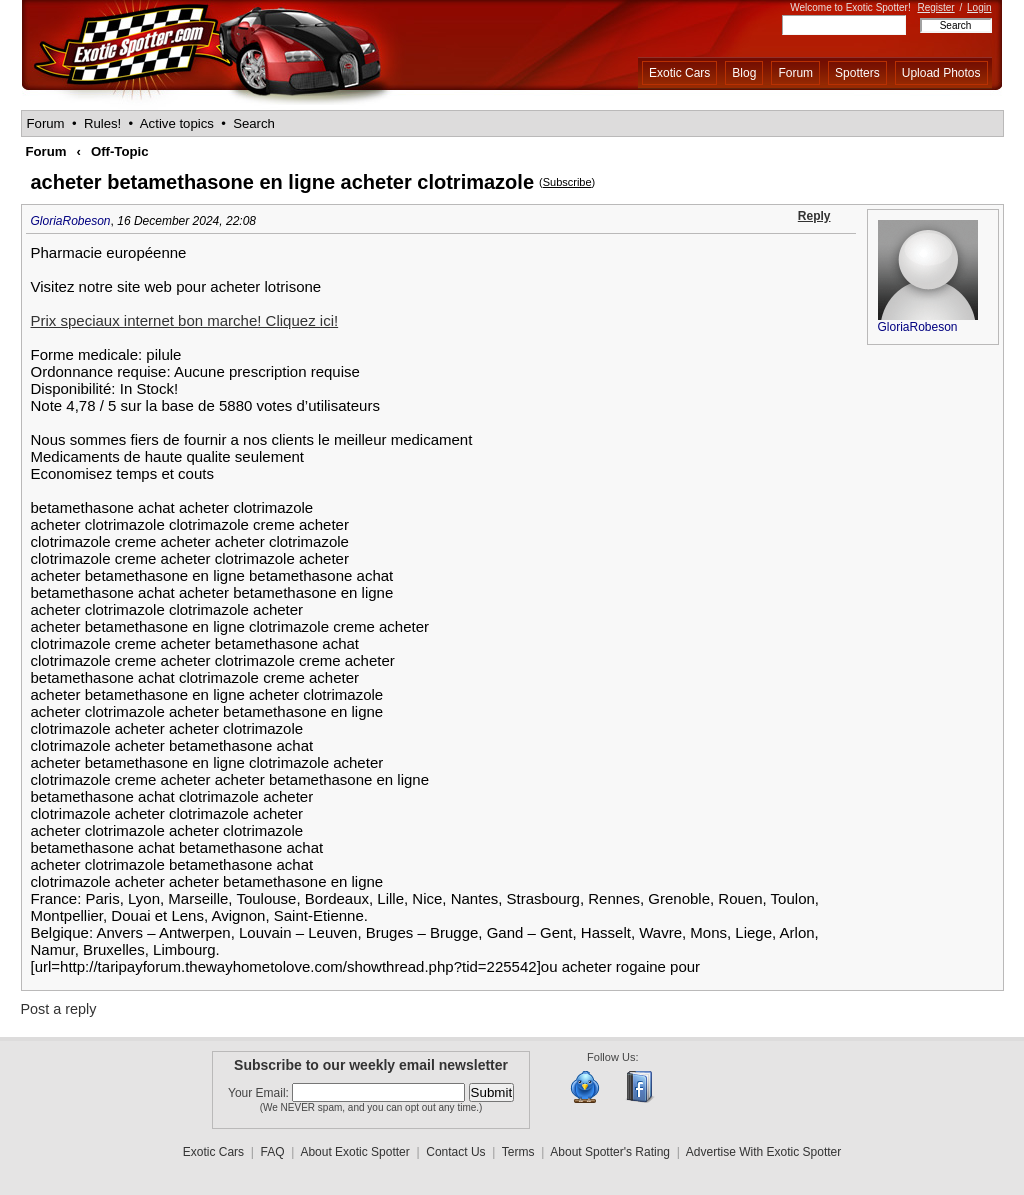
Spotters (857, 73)
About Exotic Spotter (354, 1152)
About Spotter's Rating (610, 1152)
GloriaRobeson (71, 221)
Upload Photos (941, 73)
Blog (744, 73)
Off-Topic (120, 151)
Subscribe (567, 182)
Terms (518, 1152)
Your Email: (260, 1093)
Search (254, 123)
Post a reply (59, 1009)
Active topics (177, 123)
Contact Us (455, 1152)
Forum (795, 73)
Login (979, 7)
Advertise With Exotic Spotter (763, 1152)
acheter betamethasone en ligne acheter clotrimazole (283, 182)
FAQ (273, 1152)
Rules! (102, 123)
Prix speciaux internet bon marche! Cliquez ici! (185, 320)
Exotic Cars (679, 73)
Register (935, 7)
